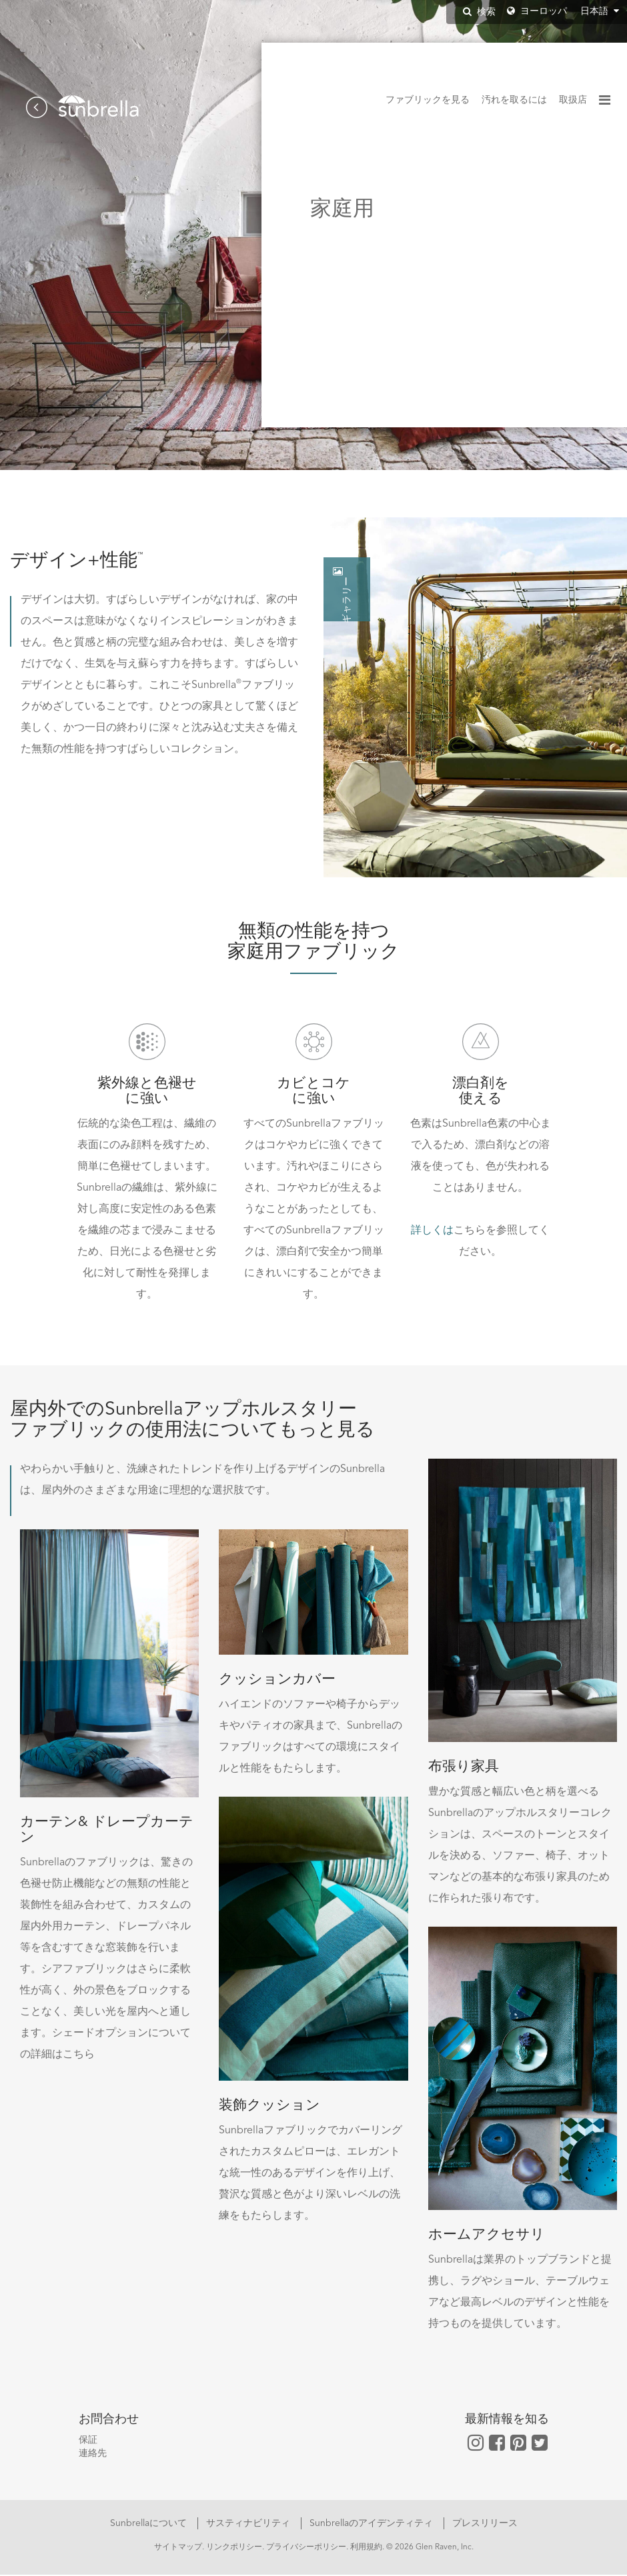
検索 (479, 12)
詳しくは (432, 1232)
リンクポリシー (234, 2549)
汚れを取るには (514, 100)
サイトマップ (178, 2549)
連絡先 (93, 2454)
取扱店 (573, 100)
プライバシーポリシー (306, 2549)
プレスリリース (485, 2524)
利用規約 (366, 2549)
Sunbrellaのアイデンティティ (372, 2524)
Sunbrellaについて (149, 2524)
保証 (88, 2441)
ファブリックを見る (428, 100)
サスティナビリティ (249, 2524)
